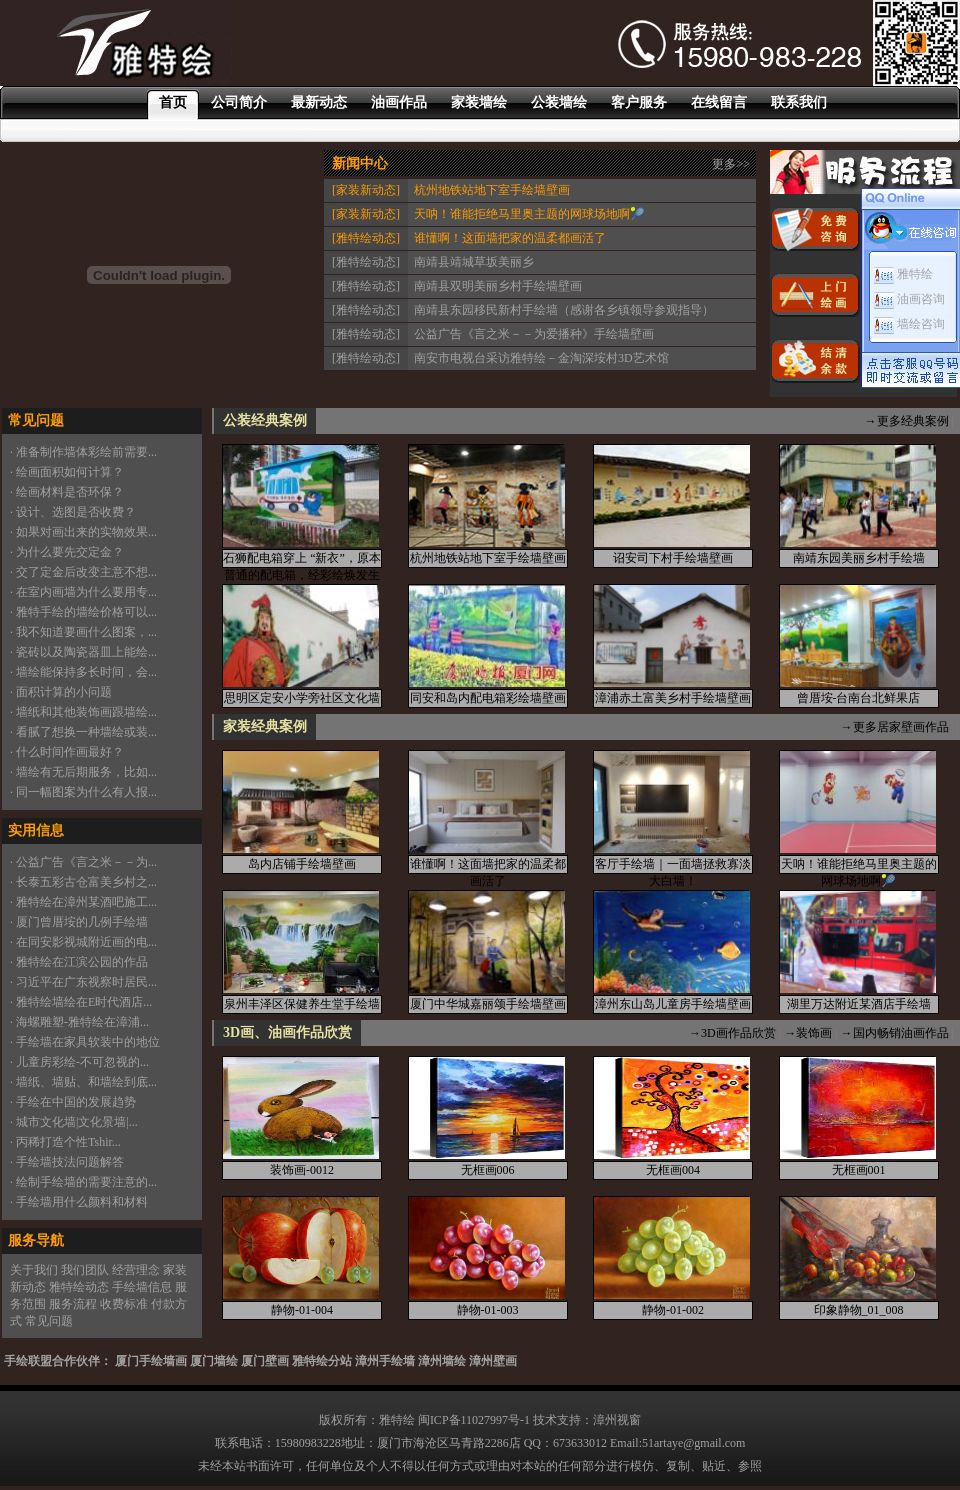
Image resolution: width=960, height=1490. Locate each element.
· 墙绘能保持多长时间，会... (83, 672)
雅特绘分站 (322, 1361)
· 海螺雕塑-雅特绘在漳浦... (79, 1022)
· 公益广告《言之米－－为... (83, 862)
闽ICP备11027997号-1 (474, 1420)
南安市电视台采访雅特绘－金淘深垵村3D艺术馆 (541, 358)
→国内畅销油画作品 (895, 1033)
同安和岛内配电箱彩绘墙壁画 (488, 698)
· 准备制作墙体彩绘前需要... (83, 452)
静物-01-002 (673, 1310)
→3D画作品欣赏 (732, 1033)
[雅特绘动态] (366, 238)
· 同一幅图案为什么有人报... (83, 792)
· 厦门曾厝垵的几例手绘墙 (79, 922)
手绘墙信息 (142, 1287)
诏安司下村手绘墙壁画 (673, 558)
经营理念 (136, 1270)
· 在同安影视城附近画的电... (83, 942)
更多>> (731, 164)
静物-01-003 (488, 1310)
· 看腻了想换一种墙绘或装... (83, 732)
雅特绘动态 (79, 1287)
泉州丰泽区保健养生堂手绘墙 (302, 1004)
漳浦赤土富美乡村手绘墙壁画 (673, 698)
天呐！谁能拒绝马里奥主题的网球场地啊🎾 (529, 214)
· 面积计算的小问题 (61, 692)
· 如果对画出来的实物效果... (83, 532)
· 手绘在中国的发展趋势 (73, 1102)
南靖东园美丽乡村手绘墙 (859, 558)
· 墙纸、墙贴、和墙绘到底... (83, 1082)
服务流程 (73, 1304)
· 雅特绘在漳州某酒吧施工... (83, 902)
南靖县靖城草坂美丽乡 (474, 262)
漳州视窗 (617, 1420)
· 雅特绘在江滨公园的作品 (79, 962)
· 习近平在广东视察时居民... (83, 982)
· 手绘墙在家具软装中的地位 (85, 1042)
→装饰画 (808, 1033)
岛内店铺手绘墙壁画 (302, 864)
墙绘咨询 (909, 324)
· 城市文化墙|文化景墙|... (74, 1122)
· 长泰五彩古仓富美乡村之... (83, 882)
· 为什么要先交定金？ (67, 552)
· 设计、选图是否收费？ (73, 512)
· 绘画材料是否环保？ (67, 492)
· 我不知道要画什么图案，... (83, 632)
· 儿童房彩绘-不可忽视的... (79, 1062)
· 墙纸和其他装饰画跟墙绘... (83, 712)
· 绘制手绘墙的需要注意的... (83, 1182)
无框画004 (673, 1170)
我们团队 (85, 1270)
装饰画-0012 (302, 1170)
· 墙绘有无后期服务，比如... (83, 772)
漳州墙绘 (442, 1361)
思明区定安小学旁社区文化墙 (302, 698)
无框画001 (859, 1170)
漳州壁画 (493, 1361)
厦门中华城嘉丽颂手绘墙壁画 (488, 1004)
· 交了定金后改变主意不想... (83, 572)
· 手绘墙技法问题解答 (67, 1162)
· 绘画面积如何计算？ (67, 472)
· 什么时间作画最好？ (67, 752)
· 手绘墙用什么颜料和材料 (79, 1202)
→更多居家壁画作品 (895, 727)
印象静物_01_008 (859, 1310)
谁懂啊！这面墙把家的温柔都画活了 (510, 238)
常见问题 (49, 1321)
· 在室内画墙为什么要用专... (83, 592)
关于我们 (34, 1270)
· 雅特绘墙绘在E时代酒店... (81, 1002)
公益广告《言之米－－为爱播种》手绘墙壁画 (534, 334)
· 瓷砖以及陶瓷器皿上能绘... (83, 652)
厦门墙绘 (214, 1361)
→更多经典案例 (907, 421)
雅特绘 (903, 274)
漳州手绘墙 (385, 1361)
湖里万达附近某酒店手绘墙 (859, 1004)
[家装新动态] (366, 190)
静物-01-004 (302, 1310)
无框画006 (488, 1170)
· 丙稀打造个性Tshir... (65, 1142)
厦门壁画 (265, 1361)
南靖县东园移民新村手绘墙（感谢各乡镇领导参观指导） (564, 310)
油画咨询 (909, 299)
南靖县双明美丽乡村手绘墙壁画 (498, 286)
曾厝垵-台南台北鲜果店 (859, 698)
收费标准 (124, 1304)
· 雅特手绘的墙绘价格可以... (83, 612)
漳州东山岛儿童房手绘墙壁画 (673, 1004)
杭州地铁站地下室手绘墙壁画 (492, 190)
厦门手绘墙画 (151, 1361)
